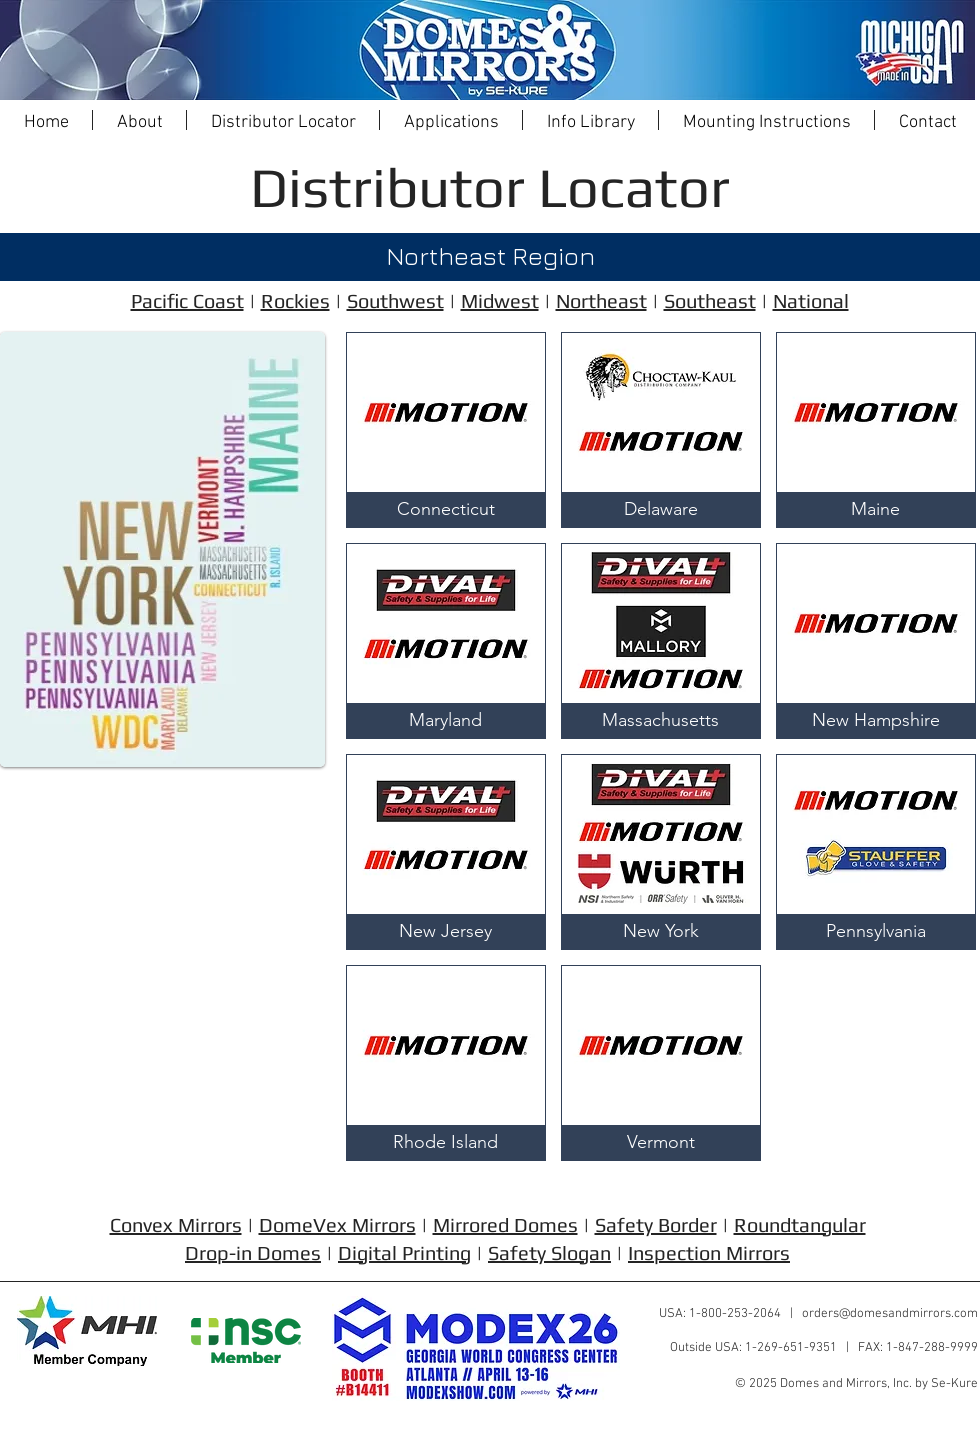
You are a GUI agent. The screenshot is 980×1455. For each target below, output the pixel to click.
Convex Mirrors (176, 1224)
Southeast (710, 300)
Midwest (500, 300)
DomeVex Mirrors (337, 1224)
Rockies (295, 300)
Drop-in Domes (253, 1252)
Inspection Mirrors (709, 1252)
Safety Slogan (549, 1252)
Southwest (395, 300)
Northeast (601, 300)
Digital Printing (404, 1252)
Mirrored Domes (505, 1224)
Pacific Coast (187, 300)
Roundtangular (800, 1224)
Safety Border (656, 1224)
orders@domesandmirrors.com (890, 1314)
